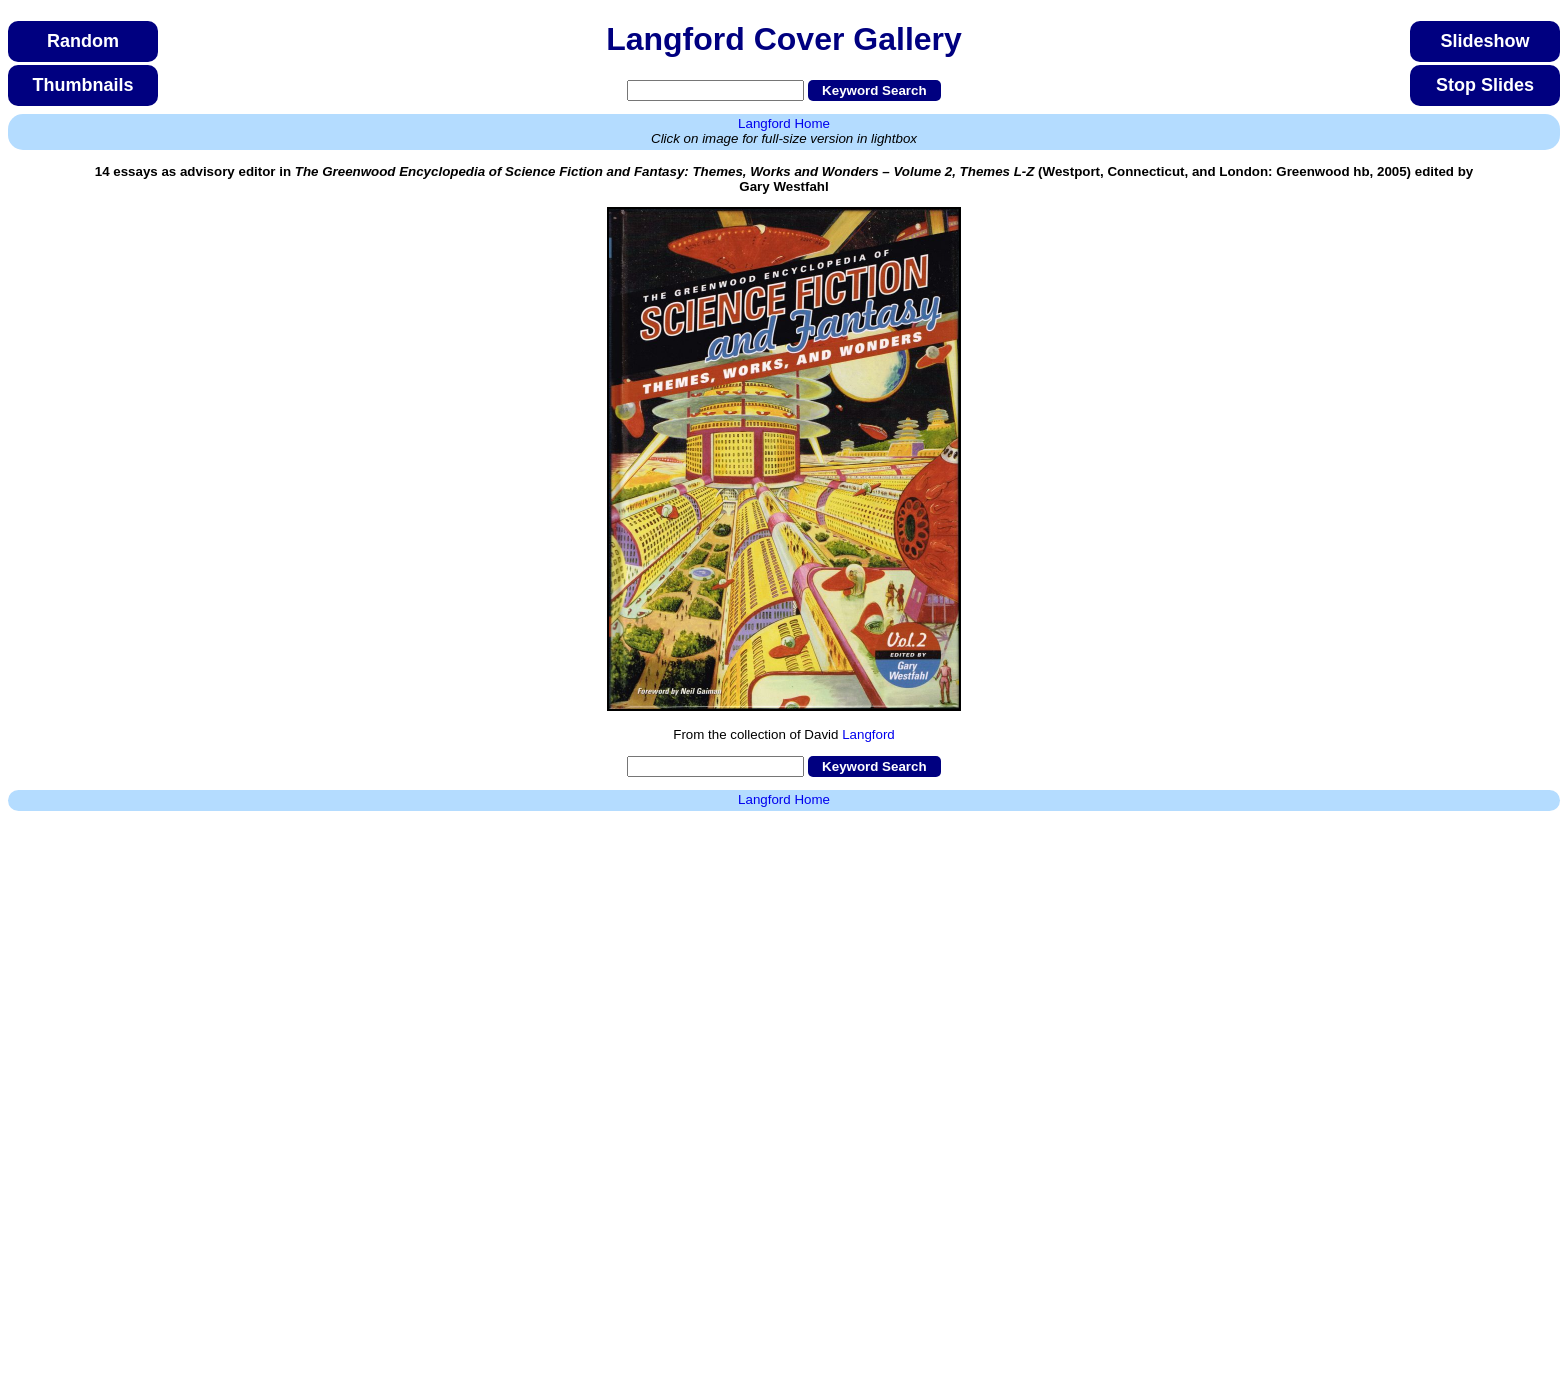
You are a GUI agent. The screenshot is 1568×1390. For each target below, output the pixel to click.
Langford (868, 734)
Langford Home (784, 123)
